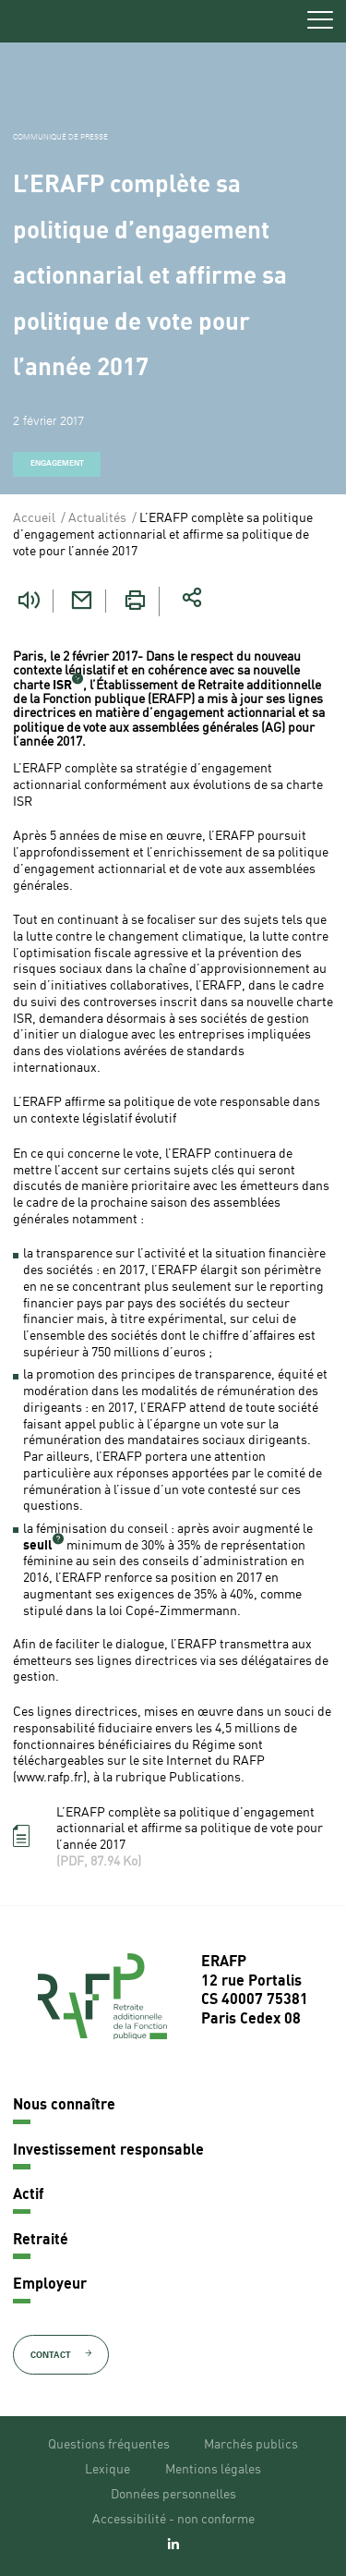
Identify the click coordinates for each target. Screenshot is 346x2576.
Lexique (107, 2469)
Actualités (97, 518)
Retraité (40, 2240)
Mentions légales (213, 2469)
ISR (62, 685)
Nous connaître (64, 2105)
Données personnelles (173, 2494)
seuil (38, 1545)
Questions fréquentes (109, 2444)
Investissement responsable (108, 2151)
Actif (28, 2195)
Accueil (34, 518)
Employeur (50, 2285)
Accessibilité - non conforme (173, 2519)
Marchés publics (251, 2444)
